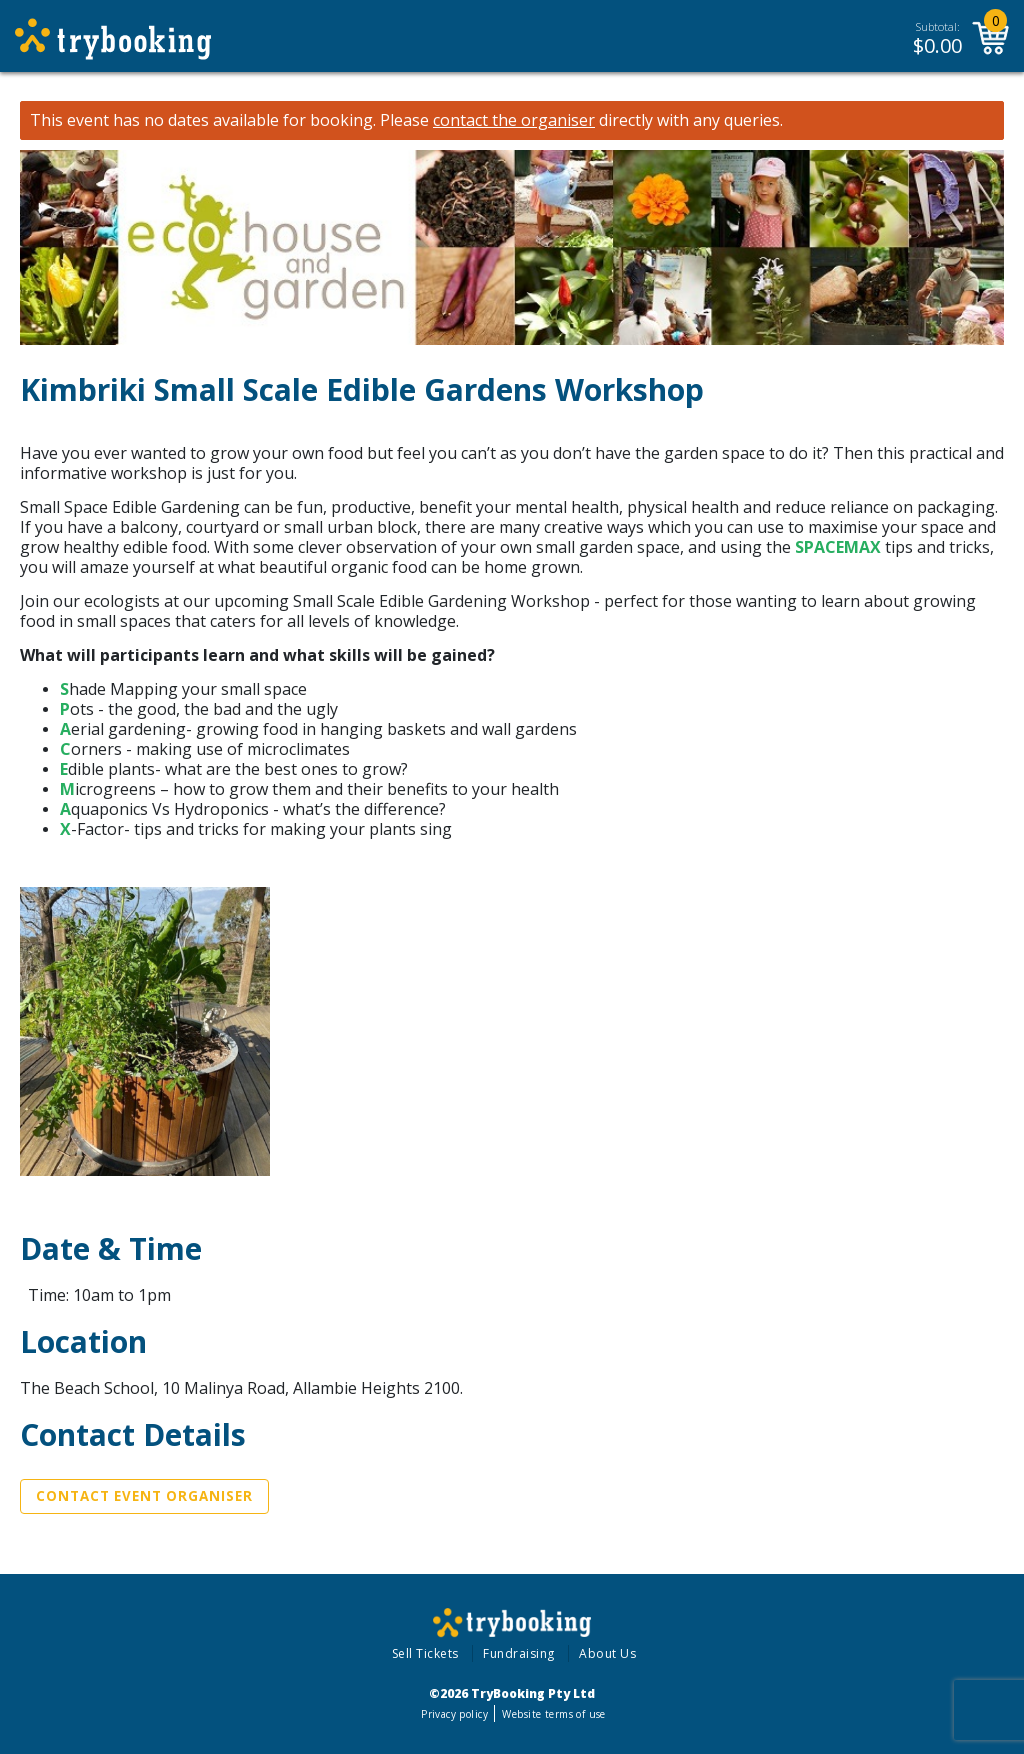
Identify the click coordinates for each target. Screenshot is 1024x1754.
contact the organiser (514, 120)
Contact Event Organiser (144, 1496)
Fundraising (519, 1653)
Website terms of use (553, 1714)
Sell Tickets (425, 1653)
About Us (607, 1653)
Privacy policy (454, 1714)
